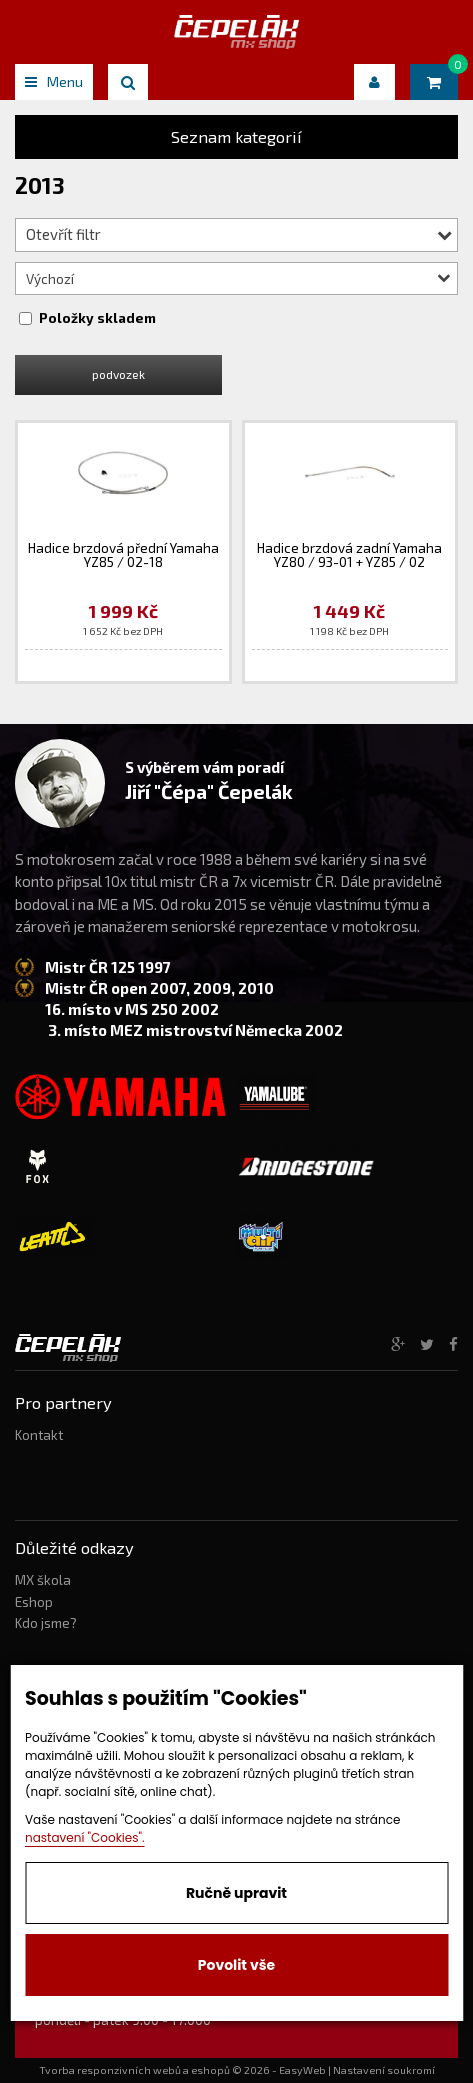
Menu (54, 81)
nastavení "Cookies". (85, 1837)
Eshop (34, 1602)
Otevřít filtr (239, 234)
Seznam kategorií (236, 136)
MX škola (43, 1580)
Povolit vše (236, 1965)
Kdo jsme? (46, 1623)
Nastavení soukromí (384, 2070)
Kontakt (39, 1435)
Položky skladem (97, 318)
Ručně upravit (236, 1893)
